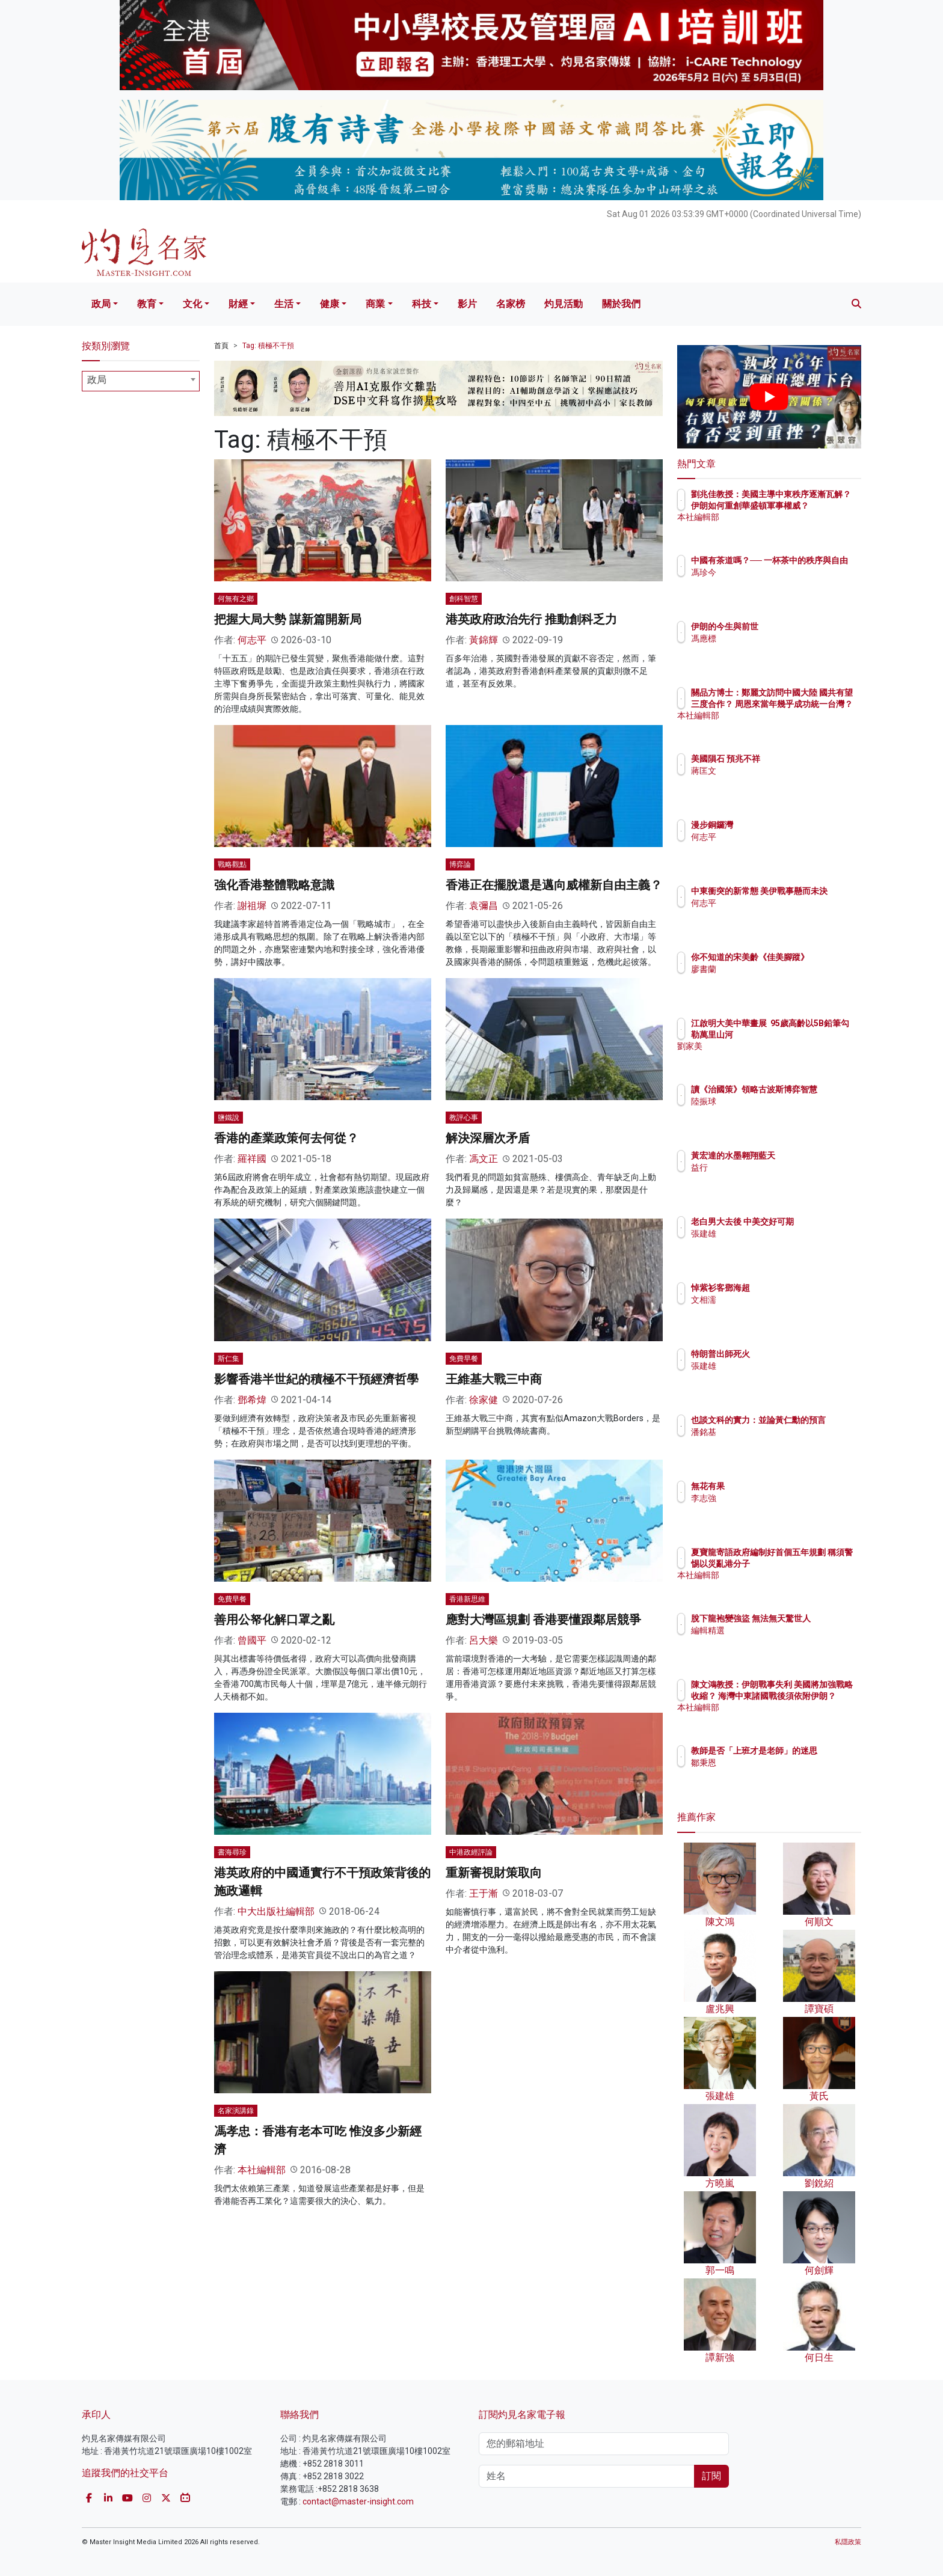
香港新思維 (467, 1599)
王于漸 (483, 1893)
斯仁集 (228, 1358)
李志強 (774, 1498)
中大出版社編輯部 (276, 1911)
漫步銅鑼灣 (782, 825)
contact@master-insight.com (358, 2501)
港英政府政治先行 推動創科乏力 (531, 619)
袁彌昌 (483, 905)
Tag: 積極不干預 (268, 345)
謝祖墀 (252, 905)
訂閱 (711, 2476)
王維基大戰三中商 (494, 1379)
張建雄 (774, 1244)
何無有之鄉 (236, 599)
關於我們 (621, 304)
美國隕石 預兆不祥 (796, 758)
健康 (329, 304)
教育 (146, 304)
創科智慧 (463, 599)
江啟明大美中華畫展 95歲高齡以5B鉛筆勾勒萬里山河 (808, 1034)
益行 (769, 1167)
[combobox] (141, 381)
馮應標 (774, 638)
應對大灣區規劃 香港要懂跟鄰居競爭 (543, 1619)
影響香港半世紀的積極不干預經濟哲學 (316, 1379)
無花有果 (778, 1486)
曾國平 (252, 1640)
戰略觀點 (232, 864)
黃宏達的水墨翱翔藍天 (803, 1155)
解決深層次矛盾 (488, 1138)
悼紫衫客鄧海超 (790, 1288)
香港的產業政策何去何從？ (286, 1138)
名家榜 (510, 304)
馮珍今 (774, 583)
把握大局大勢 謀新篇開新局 (287, 619)
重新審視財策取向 (494, 1872)
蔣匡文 (774, 771)
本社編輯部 (262, 2170)
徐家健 (483, 1400)
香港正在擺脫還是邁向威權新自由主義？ (554, 885)
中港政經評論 (471, 1852)
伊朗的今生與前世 (795, 626)
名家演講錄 (236, 2110)
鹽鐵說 (228, 1117)
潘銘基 (774, 1443)
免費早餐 (463, 1358)
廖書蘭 (774, 980)
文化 (192, 304)
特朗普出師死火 (790, 1354)
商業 (375, 304)
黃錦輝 (483, 640)
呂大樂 (483, 1640)
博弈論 (460, 864)
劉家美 (774, 1057)
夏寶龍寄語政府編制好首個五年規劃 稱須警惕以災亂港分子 (808, 1563)
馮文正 (483, 1158)
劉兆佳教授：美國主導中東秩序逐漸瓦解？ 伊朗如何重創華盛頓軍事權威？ (808, 505)
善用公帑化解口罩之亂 (274, 1619)
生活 (283, 304)
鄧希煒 (252, 1400)
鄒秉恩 (774, 1773)
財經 (238, 304)
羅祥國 (252, 1158)
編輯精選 (778, 1641)
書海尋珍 (232, 1852)
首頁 (221, 345)
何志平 (252, 640)
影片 (467, 304)
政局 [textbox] (96, 379)
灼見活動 (563, 304)
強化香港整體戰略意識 (274, 885)
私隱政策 (848, 2542)
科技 (421, 304)
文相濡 (774, 1300)
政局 (101, 304)
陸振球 (774, 1112)
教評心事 (463, 1117)
